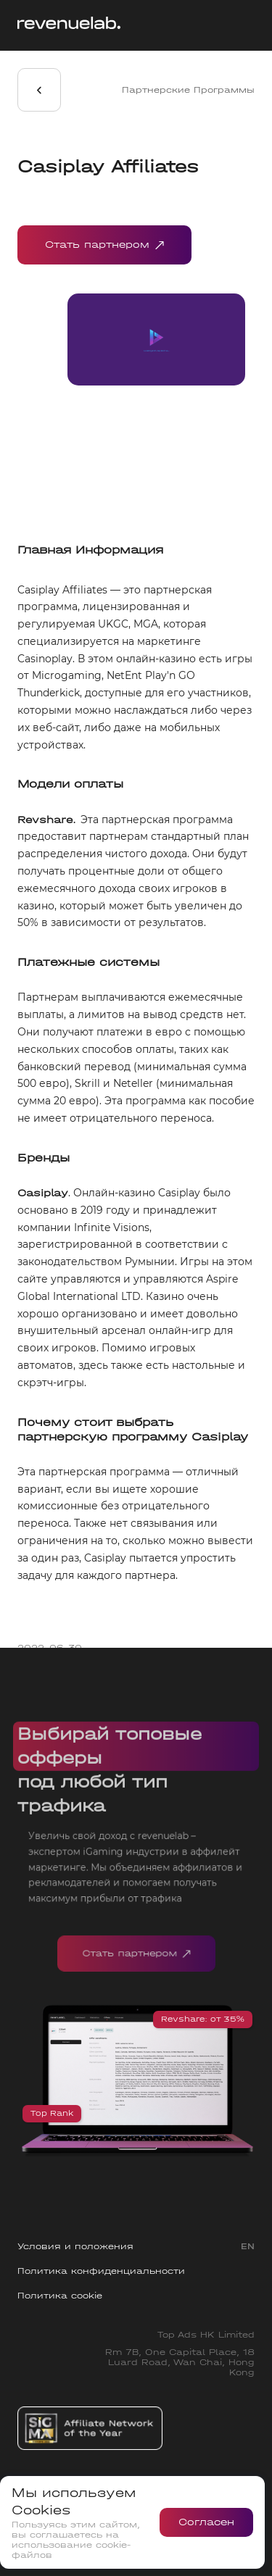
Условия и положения (75, 2246)
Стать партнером (104, 244)
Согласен (206, 2522)
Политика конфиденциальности (101, 2271)
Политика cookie (59, 2296)
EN (248, 2246)
